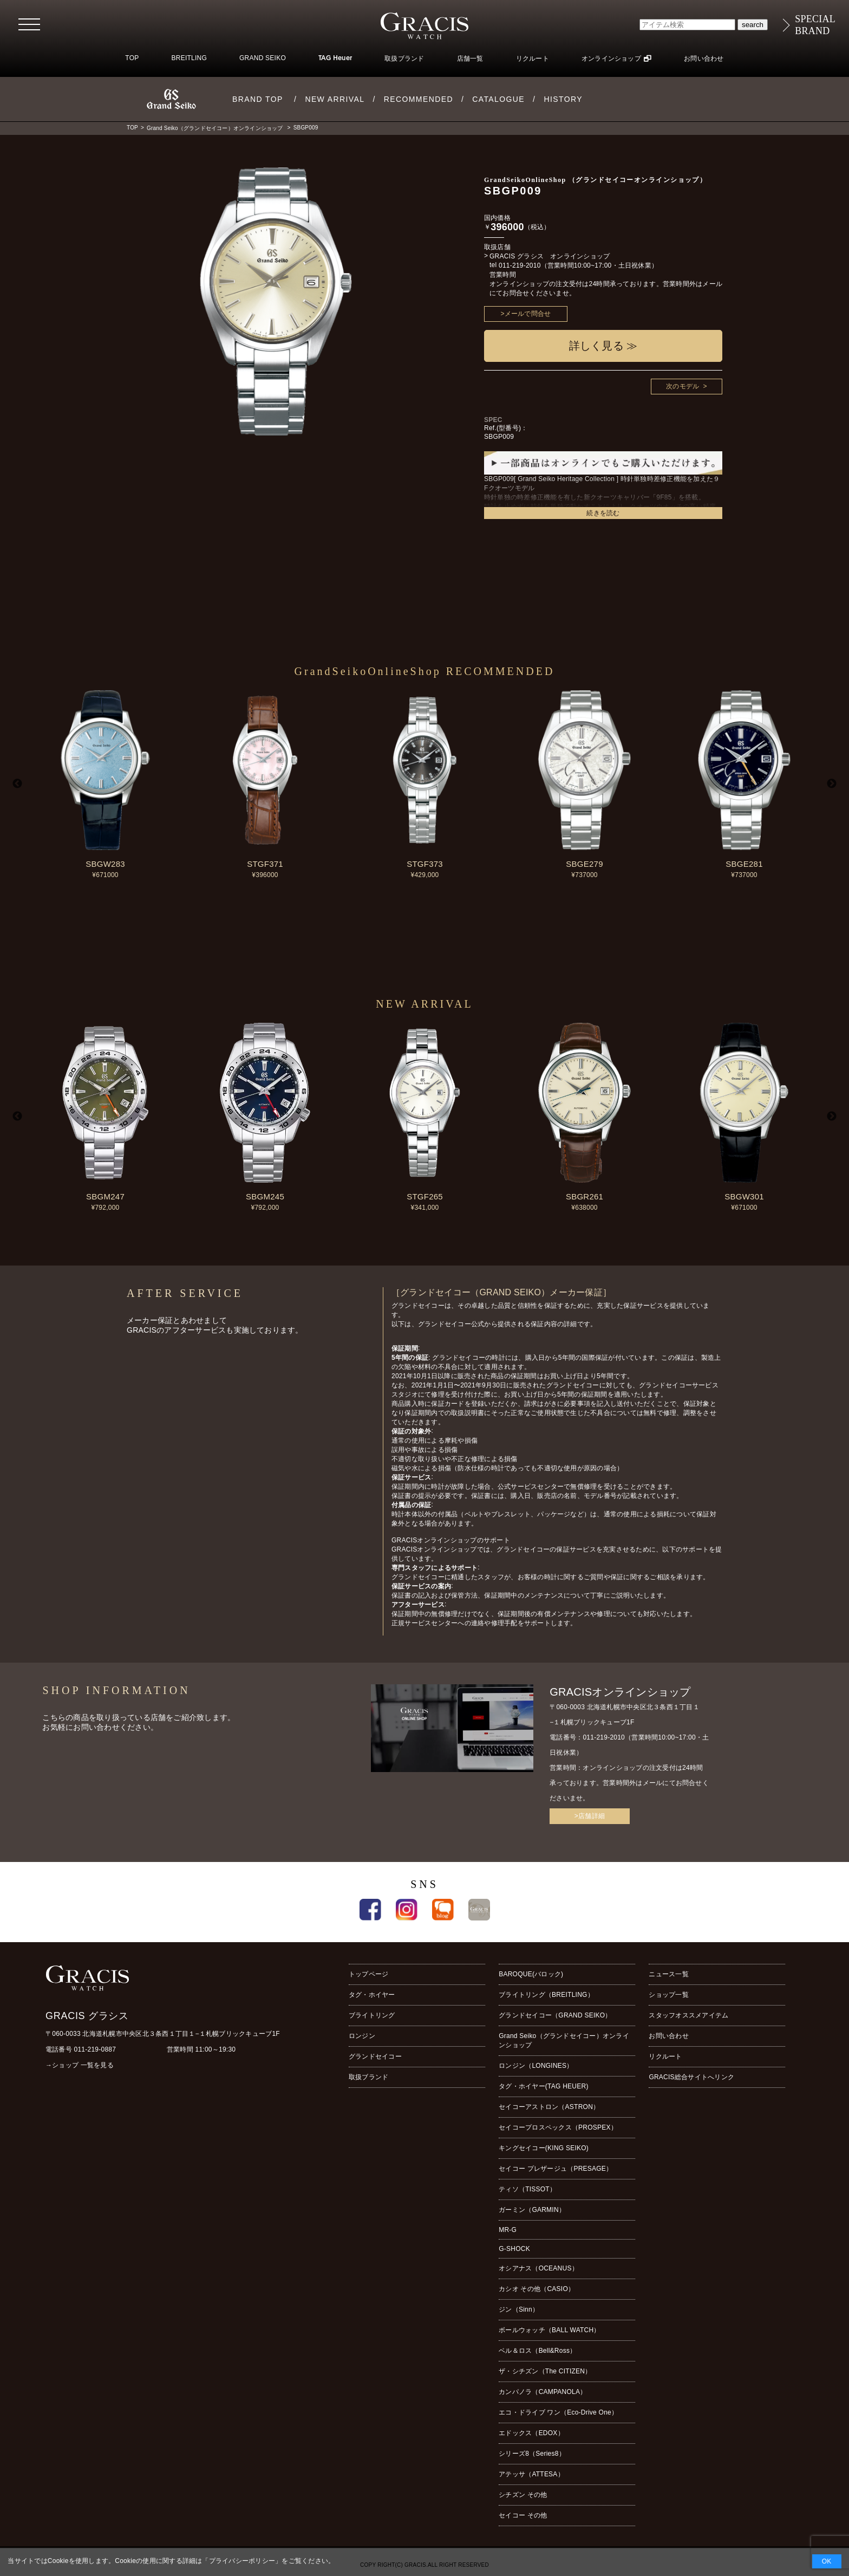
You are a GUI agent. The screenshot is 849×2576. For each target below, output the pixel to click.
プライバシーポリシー (242, 2561)
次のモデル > (686, 386)
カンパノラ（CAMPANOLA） (542, 2392)
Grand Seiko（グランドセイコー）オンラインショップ (215, 128)
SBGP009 (305, 128)
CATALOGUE (498, 99)
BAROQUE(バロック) (531, 1974)
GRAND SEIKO (262, 58)
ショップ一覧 (668, 1994)
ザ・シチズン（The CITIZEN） (545, 2371)
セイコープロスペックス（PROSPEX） (558, 2127)
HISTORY (563, 99)
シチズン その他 (523, 2495)
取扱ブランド (404, 58)
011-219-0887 (95, 2049)
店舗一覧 (470, 58)
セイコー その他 (523, 2515)
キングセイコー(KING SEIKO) (544, 2148)
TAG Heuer (335, 58)
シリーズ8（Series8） (532, 2453)
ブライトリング (372, 2015)
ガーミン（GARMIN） (532, 2210)
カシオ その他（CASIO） (536, 2289)
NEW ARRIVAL (334, 99)
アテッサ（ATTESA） (531, 2474)
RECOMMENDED (418, 99)
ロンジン (362, 2036)
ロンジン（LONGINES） (536, 2065)
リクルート (532, 58)
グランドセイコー (375, 2056)
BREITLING (189, 58)
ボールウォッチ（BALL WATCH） (549, 2330)
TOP (132, 58)
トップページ (368, 1974)
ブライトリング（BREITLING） (546, 1994)
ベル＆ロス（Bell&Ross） (537, 2350)
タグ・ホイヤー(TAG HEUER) (543, 2086)
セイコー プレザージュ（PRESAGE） (555, 2168)
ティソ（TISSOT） (527, 2189)
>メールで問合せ (526, 313)
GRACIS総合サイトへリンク (691, 2077)
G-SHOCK (514, 2249)
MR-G (508, 2230)
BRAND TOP (257, 99)
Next (831, 783)
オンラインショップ (611, 58)
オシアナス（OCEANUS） (538, 2268)
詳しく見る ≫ (603, 346)
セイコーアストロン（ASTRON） (549, 2107)
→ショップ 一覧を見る (79, 2065)
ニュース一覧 (668, 1974)
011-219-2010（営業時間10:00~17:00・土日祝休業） (578, 265)
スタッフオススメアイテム (688, 2015)
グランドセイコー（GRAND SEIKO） (555, 2015)
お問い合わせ (703, 58)
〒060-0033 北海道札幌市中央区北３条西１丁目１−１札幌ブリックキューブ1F (162, 2034)
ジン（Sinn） (519, 2309)
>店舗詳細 (589, 1816)
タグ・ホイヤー (372, 1994)
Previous (17, 783)
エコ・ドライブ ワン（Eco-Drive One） (558, 2412)
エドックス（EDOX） (531, 2433)
